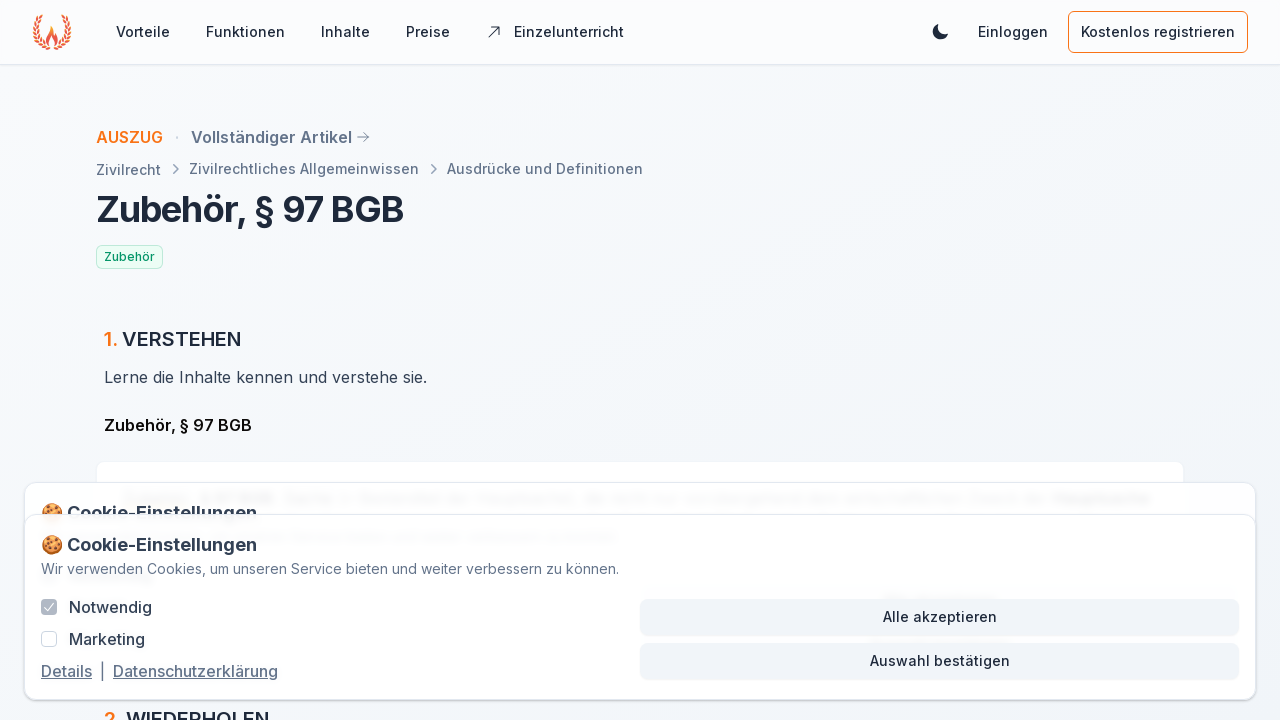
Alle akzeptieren (940, 616)
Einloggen (1013, 31)
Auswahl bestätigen (940, 660)
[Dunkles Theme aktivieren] (940, 32)
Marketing (107, 639)
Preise (428, 31)
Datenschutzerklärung (195, 671)
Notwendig (110, 607)
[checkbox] (49, 607)
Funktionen (245, 31)
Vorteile (143, 31)
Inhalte (345, 31)
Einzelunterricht (555, 31)
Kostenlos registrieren (1158, 31)
